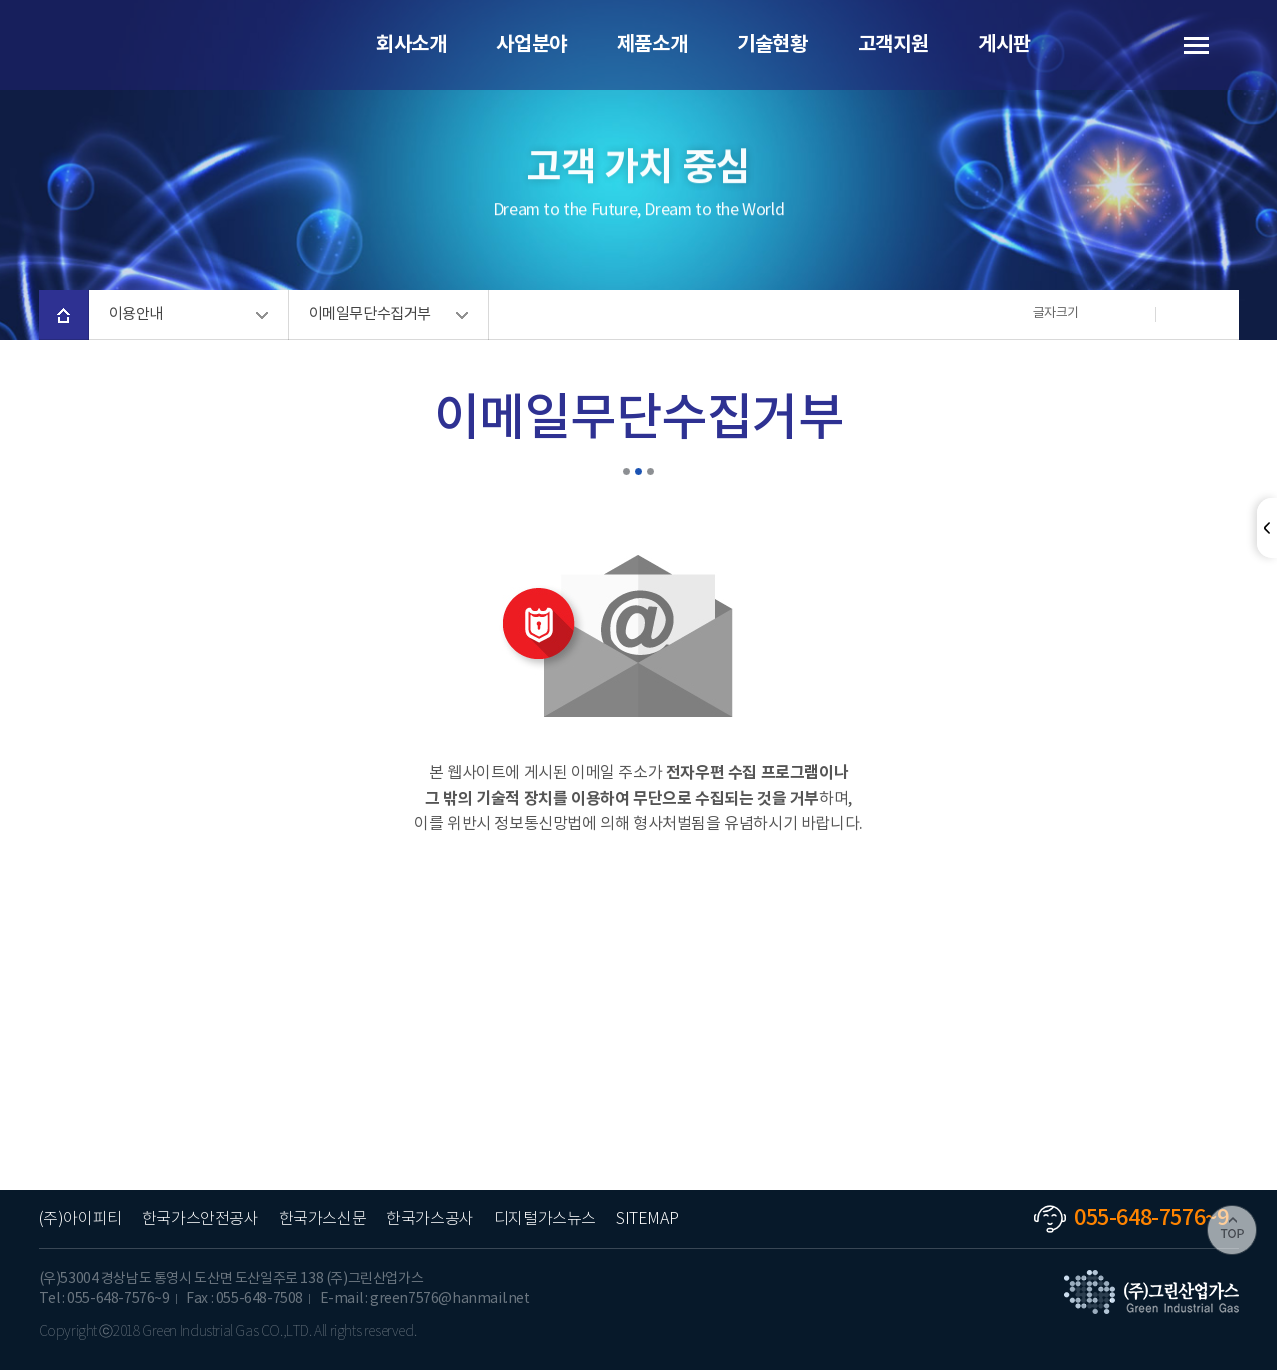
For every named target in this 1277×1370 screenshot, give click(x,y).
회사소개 (411, 45)
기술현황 (772, 45)
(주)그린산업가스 (149, 45)
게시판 (1004, 45)
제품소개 (652, 45)
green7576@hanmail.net (450, 1299)
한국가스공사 (430, 1219)
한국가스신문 (323, 1219)
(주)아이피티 (80, 1219)
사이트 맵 (1184, 45)
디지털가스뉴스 (545, 1219)
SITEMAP (647, 1219)
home (64, 315)
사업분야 (531, 45)
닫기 (1267, 528)
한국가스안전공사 (200, 1219)
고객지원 (893, 45)
